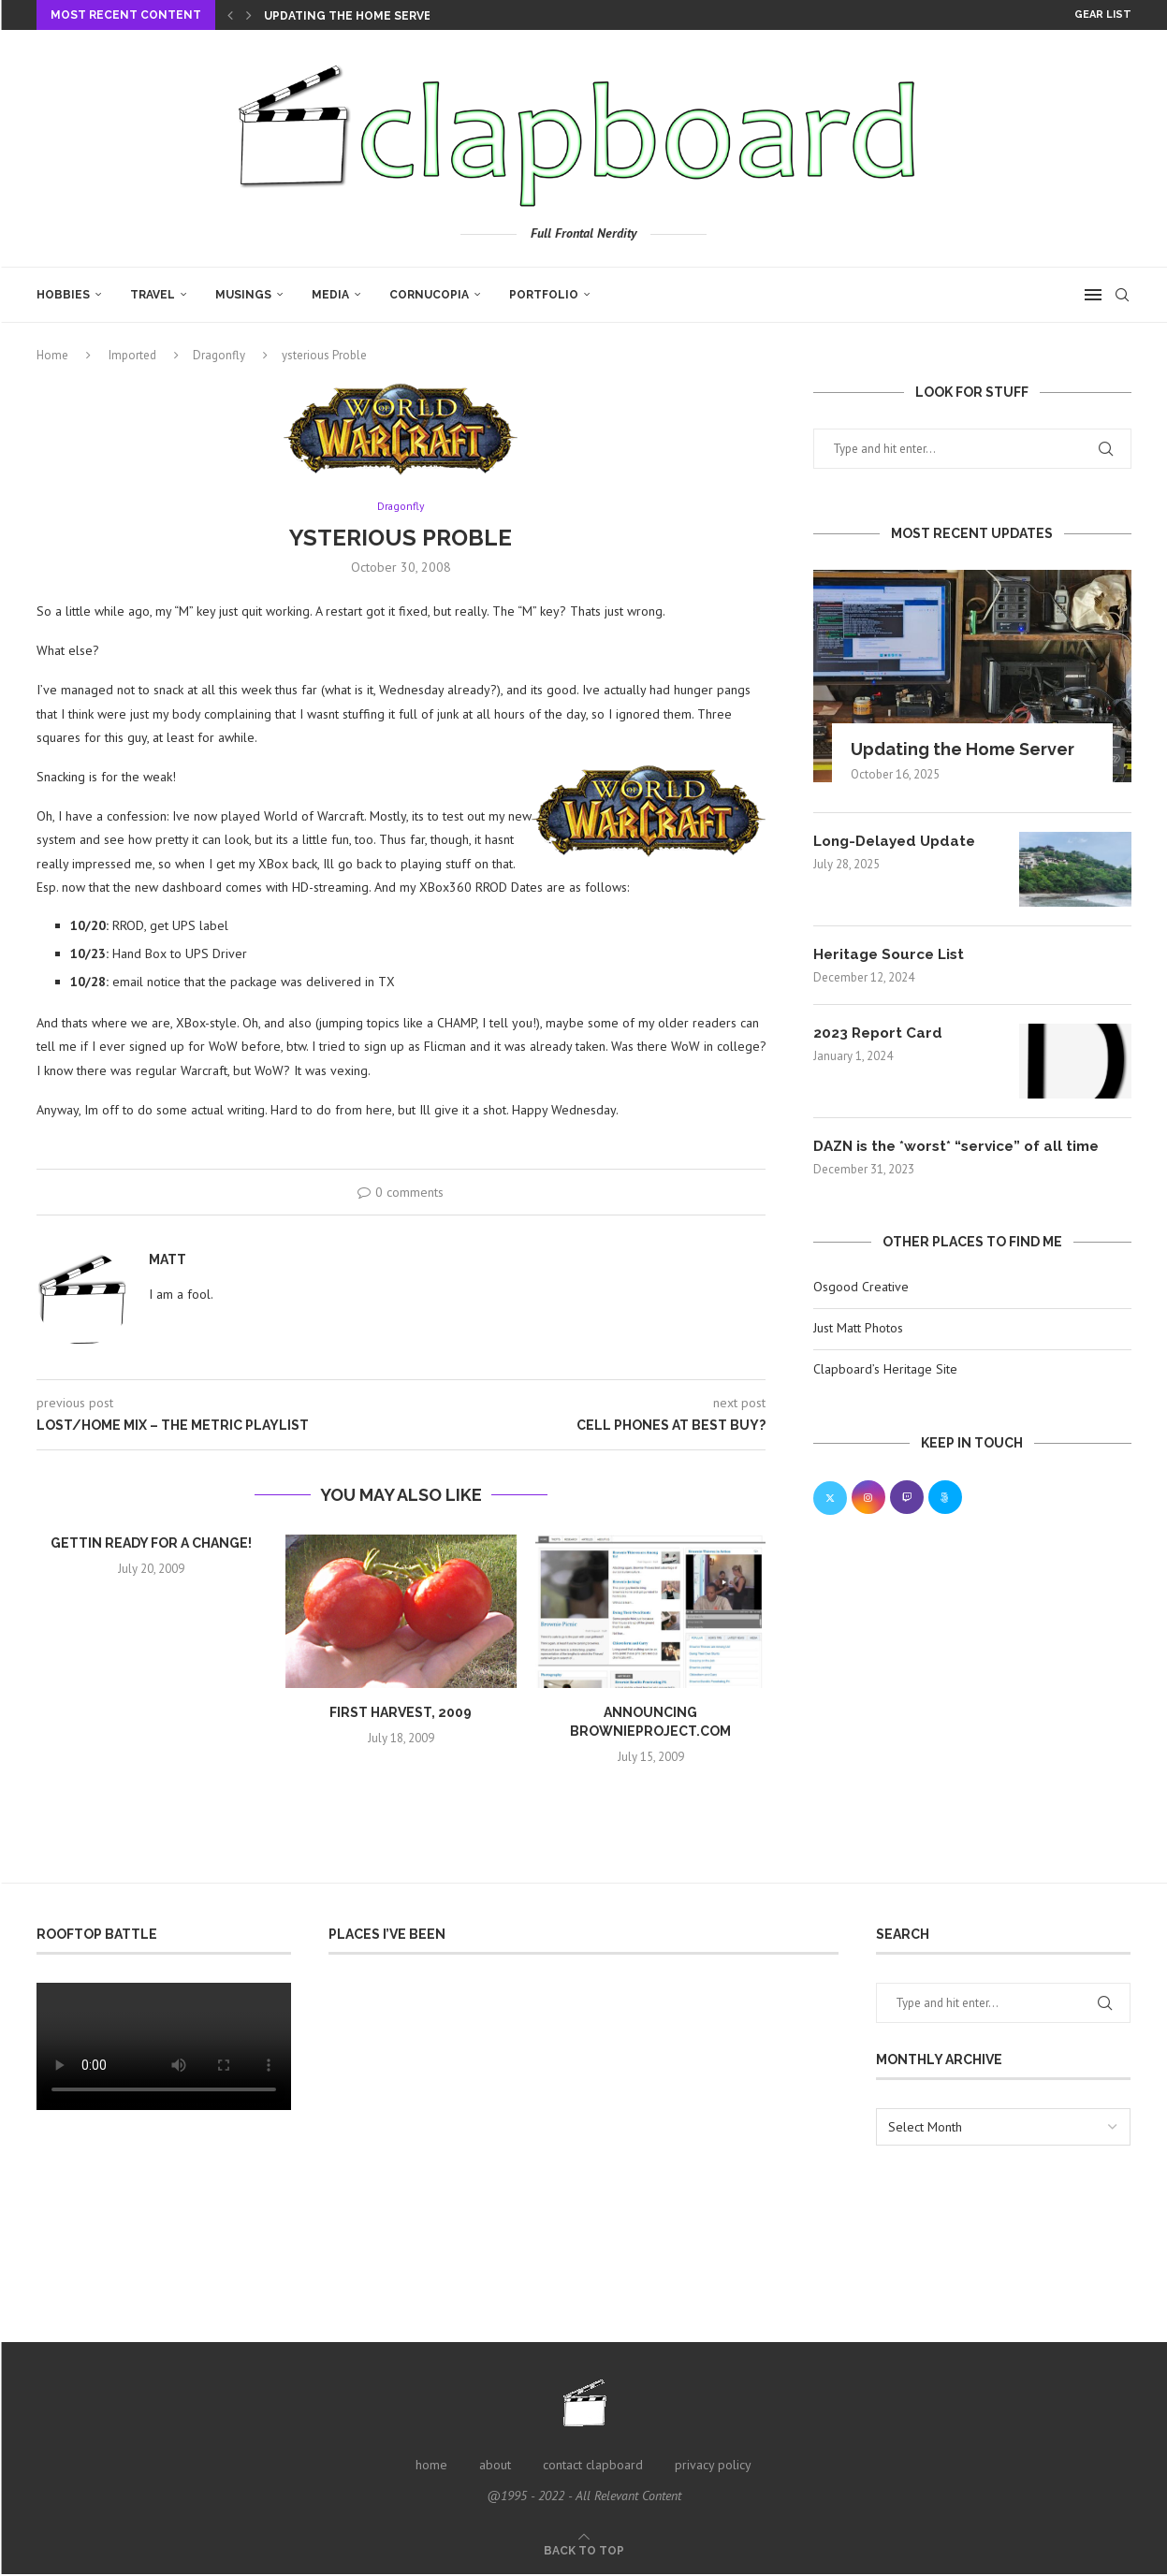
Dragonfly (219, 355)
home (431, 2466)
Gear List (1102, 14)
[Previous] (230, 15)
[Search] (1122, 295)
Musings (243, 294)
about (495, 2466)
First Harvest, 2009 (400, 1714)
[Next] (248, 15)
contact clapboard (593, 2466)
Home (52, 355)
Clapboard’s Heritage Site (885, 1369)
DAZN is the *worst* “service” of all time (964, 1148)
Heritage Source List (892, 955)
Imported (132, 355)
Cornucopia (429, 294)
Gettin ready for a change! (151, 1544)
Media (330, 294)
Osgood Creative (861, 1288)
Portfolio (543, 294)
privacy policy (713, 2466)
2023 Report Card (879, 1034)
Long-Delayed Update (899, 842)
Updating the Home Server (351, 15)
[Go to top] (584, 2551)
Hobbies (63, 294)
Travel (152, 294)
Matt (167, 1261)
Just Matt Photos (858, 1329)
